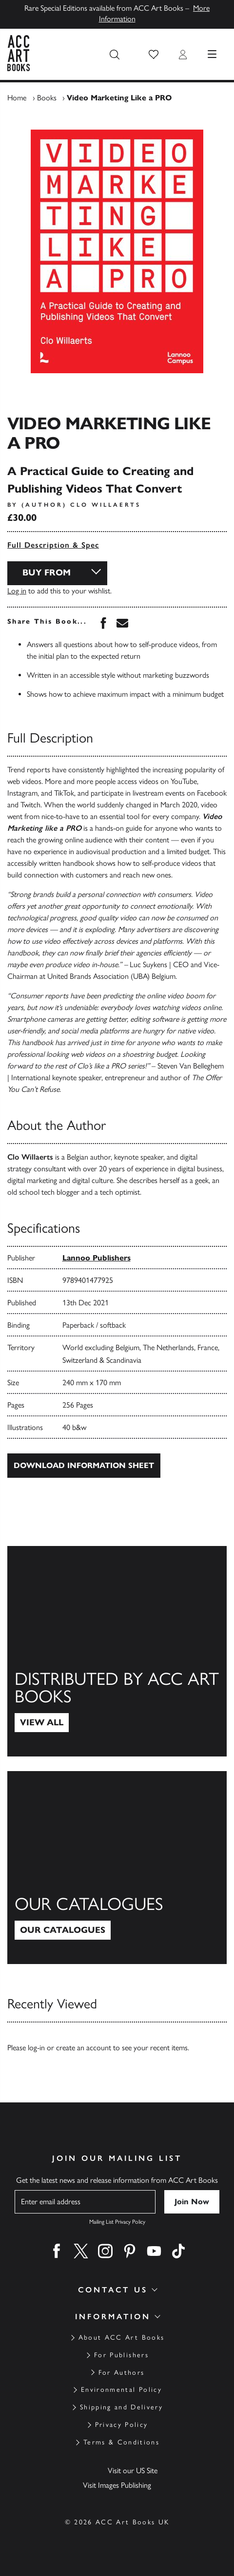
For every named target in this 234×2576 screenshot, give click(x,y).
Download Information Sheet (84, 1465)
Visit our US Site (132, 2470)
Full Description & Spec (53, 545)
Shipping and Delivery (121, 2407)
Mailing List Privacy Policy (117, 2221)
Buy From (46, 572)
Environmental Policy (121, 2389)
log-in (36, 2047)
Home (16, 97)
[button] (153, 54)
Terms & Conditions (121, 2442)
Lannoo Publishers (96, 1257)
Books (47, 97)
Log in (16, 590)
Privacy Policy (121, 2425)
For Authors (121, 2372)
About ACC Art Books (121, 2337)
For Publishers (121, 2355)
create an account (83, 2047)
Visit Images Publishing (117, 2485)
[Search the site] (114, 54)
